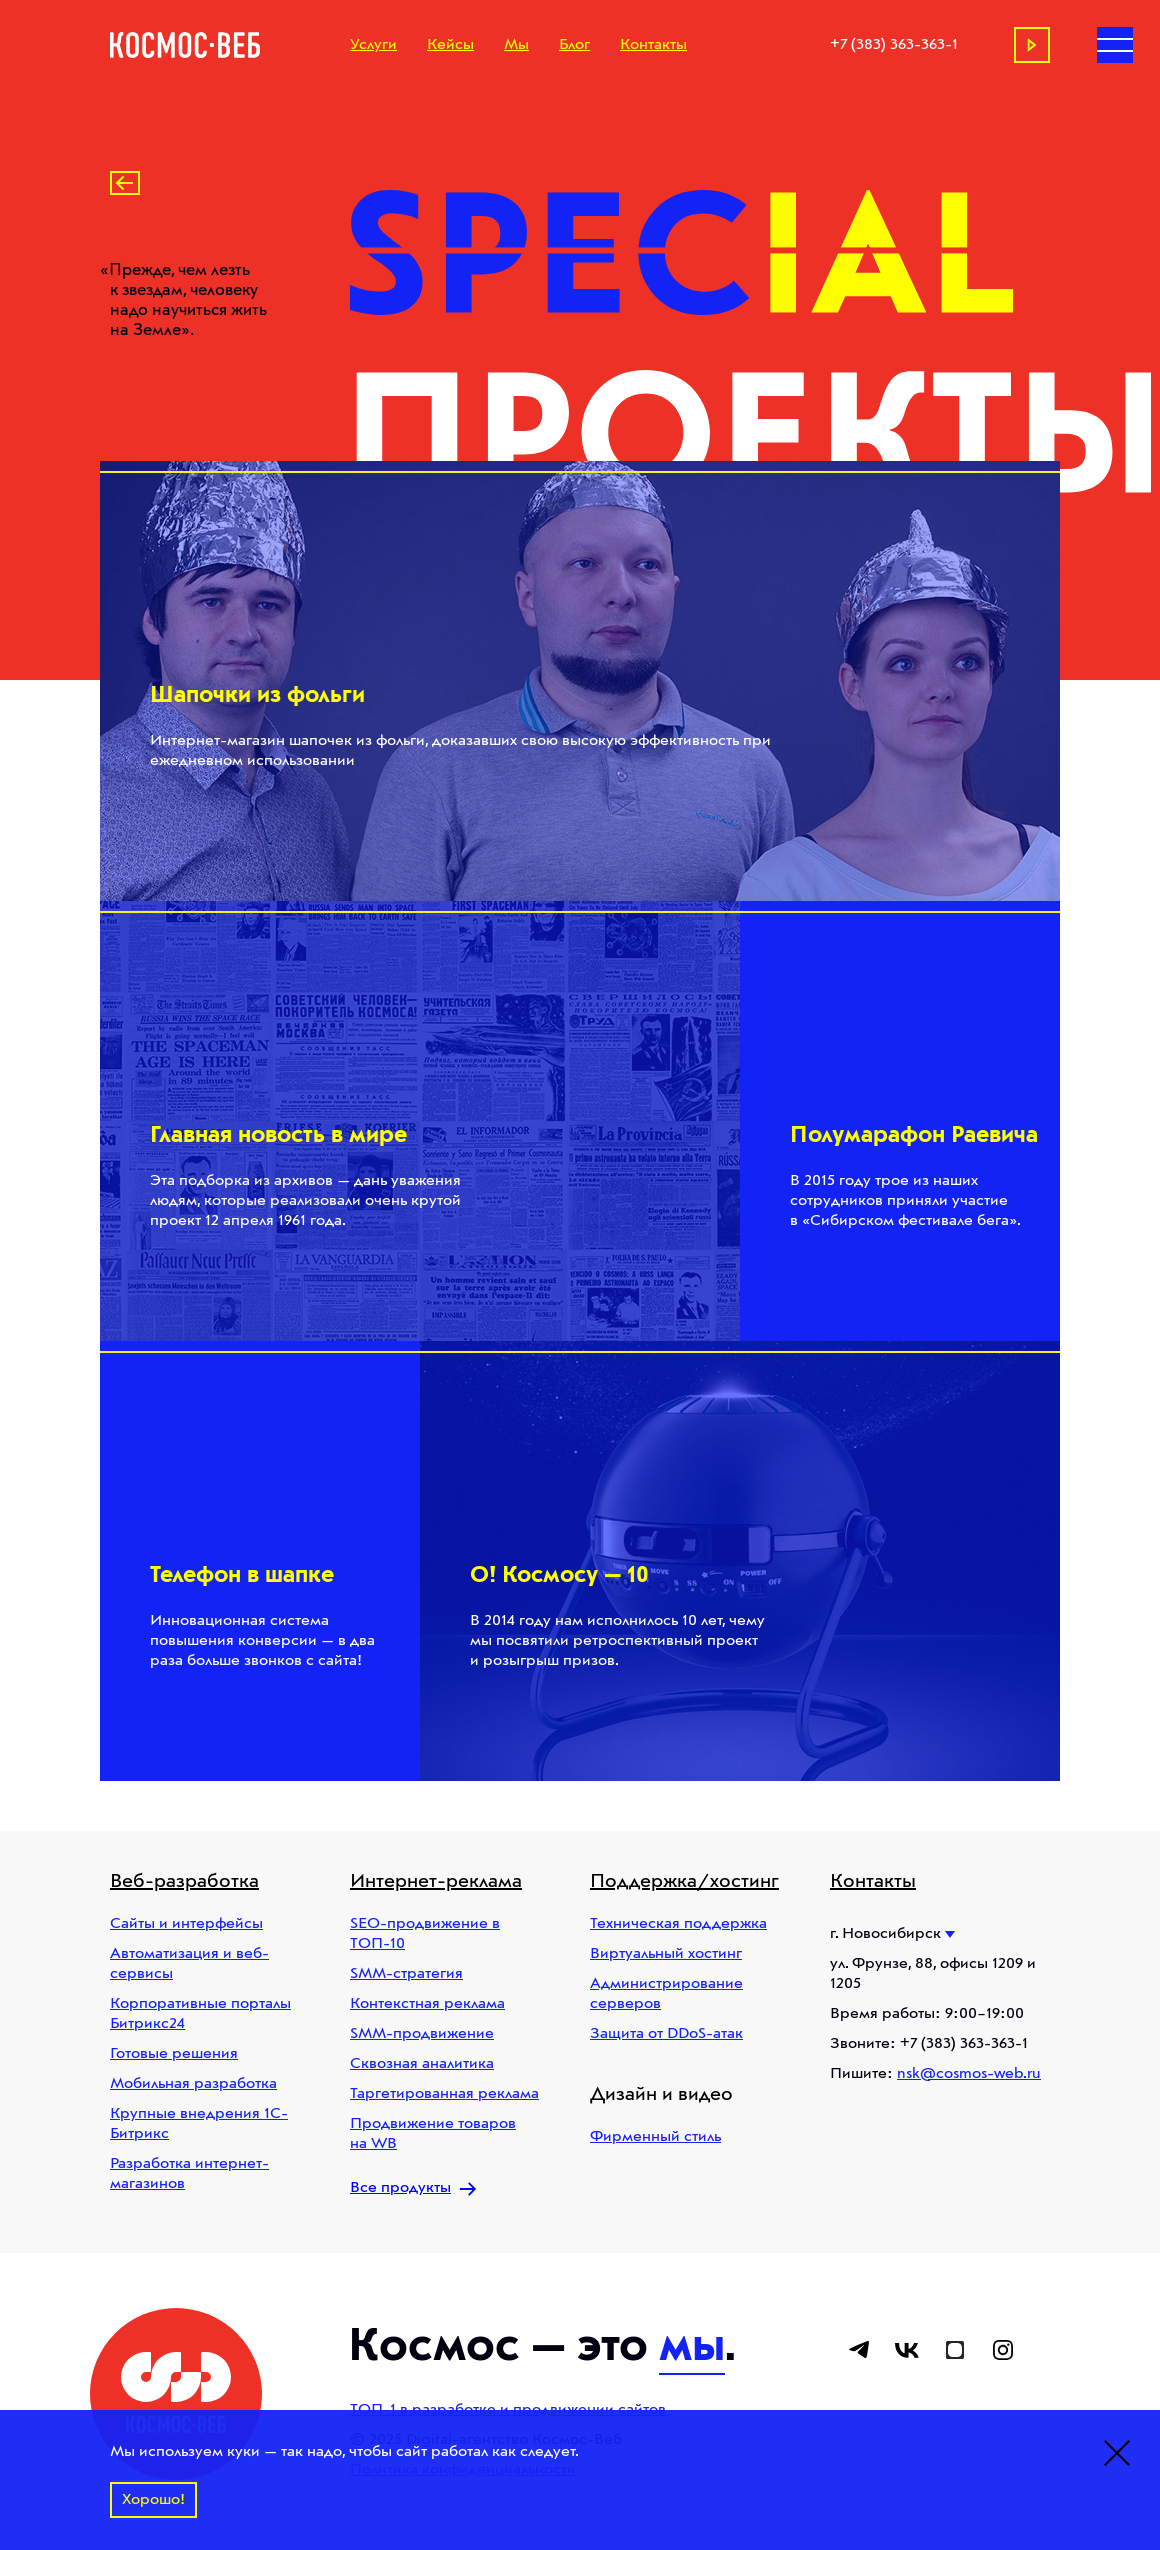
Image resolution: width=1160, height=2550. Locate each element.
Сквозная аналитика (422, 2064)
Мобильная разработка (193, 2084)
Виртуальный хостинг (666, 1954)
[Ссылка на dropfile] (955, 2350)
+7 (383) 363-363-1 (894, 45)
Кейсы (450, 45)
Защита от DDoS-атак (666, 2034)
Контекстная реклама (427, 2004)
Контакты (653, 45)
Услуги (373, 45)
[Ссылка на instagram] (1003, 2350)
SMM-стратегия (406, 1974)
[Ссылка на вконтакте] (907, 2350)
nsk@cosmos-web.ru (969, 2074)
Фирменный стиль (655, 2137)
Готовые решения (174, 2054)
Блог (574, 45)
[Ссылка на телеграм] (859, 2350)
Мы (516, 45)
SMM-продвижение (422, 2034)
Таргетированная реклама (444, 2094)
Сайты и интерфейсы (186, 1924)
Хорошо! (153, 2500)
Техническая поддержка (678, 1924)
